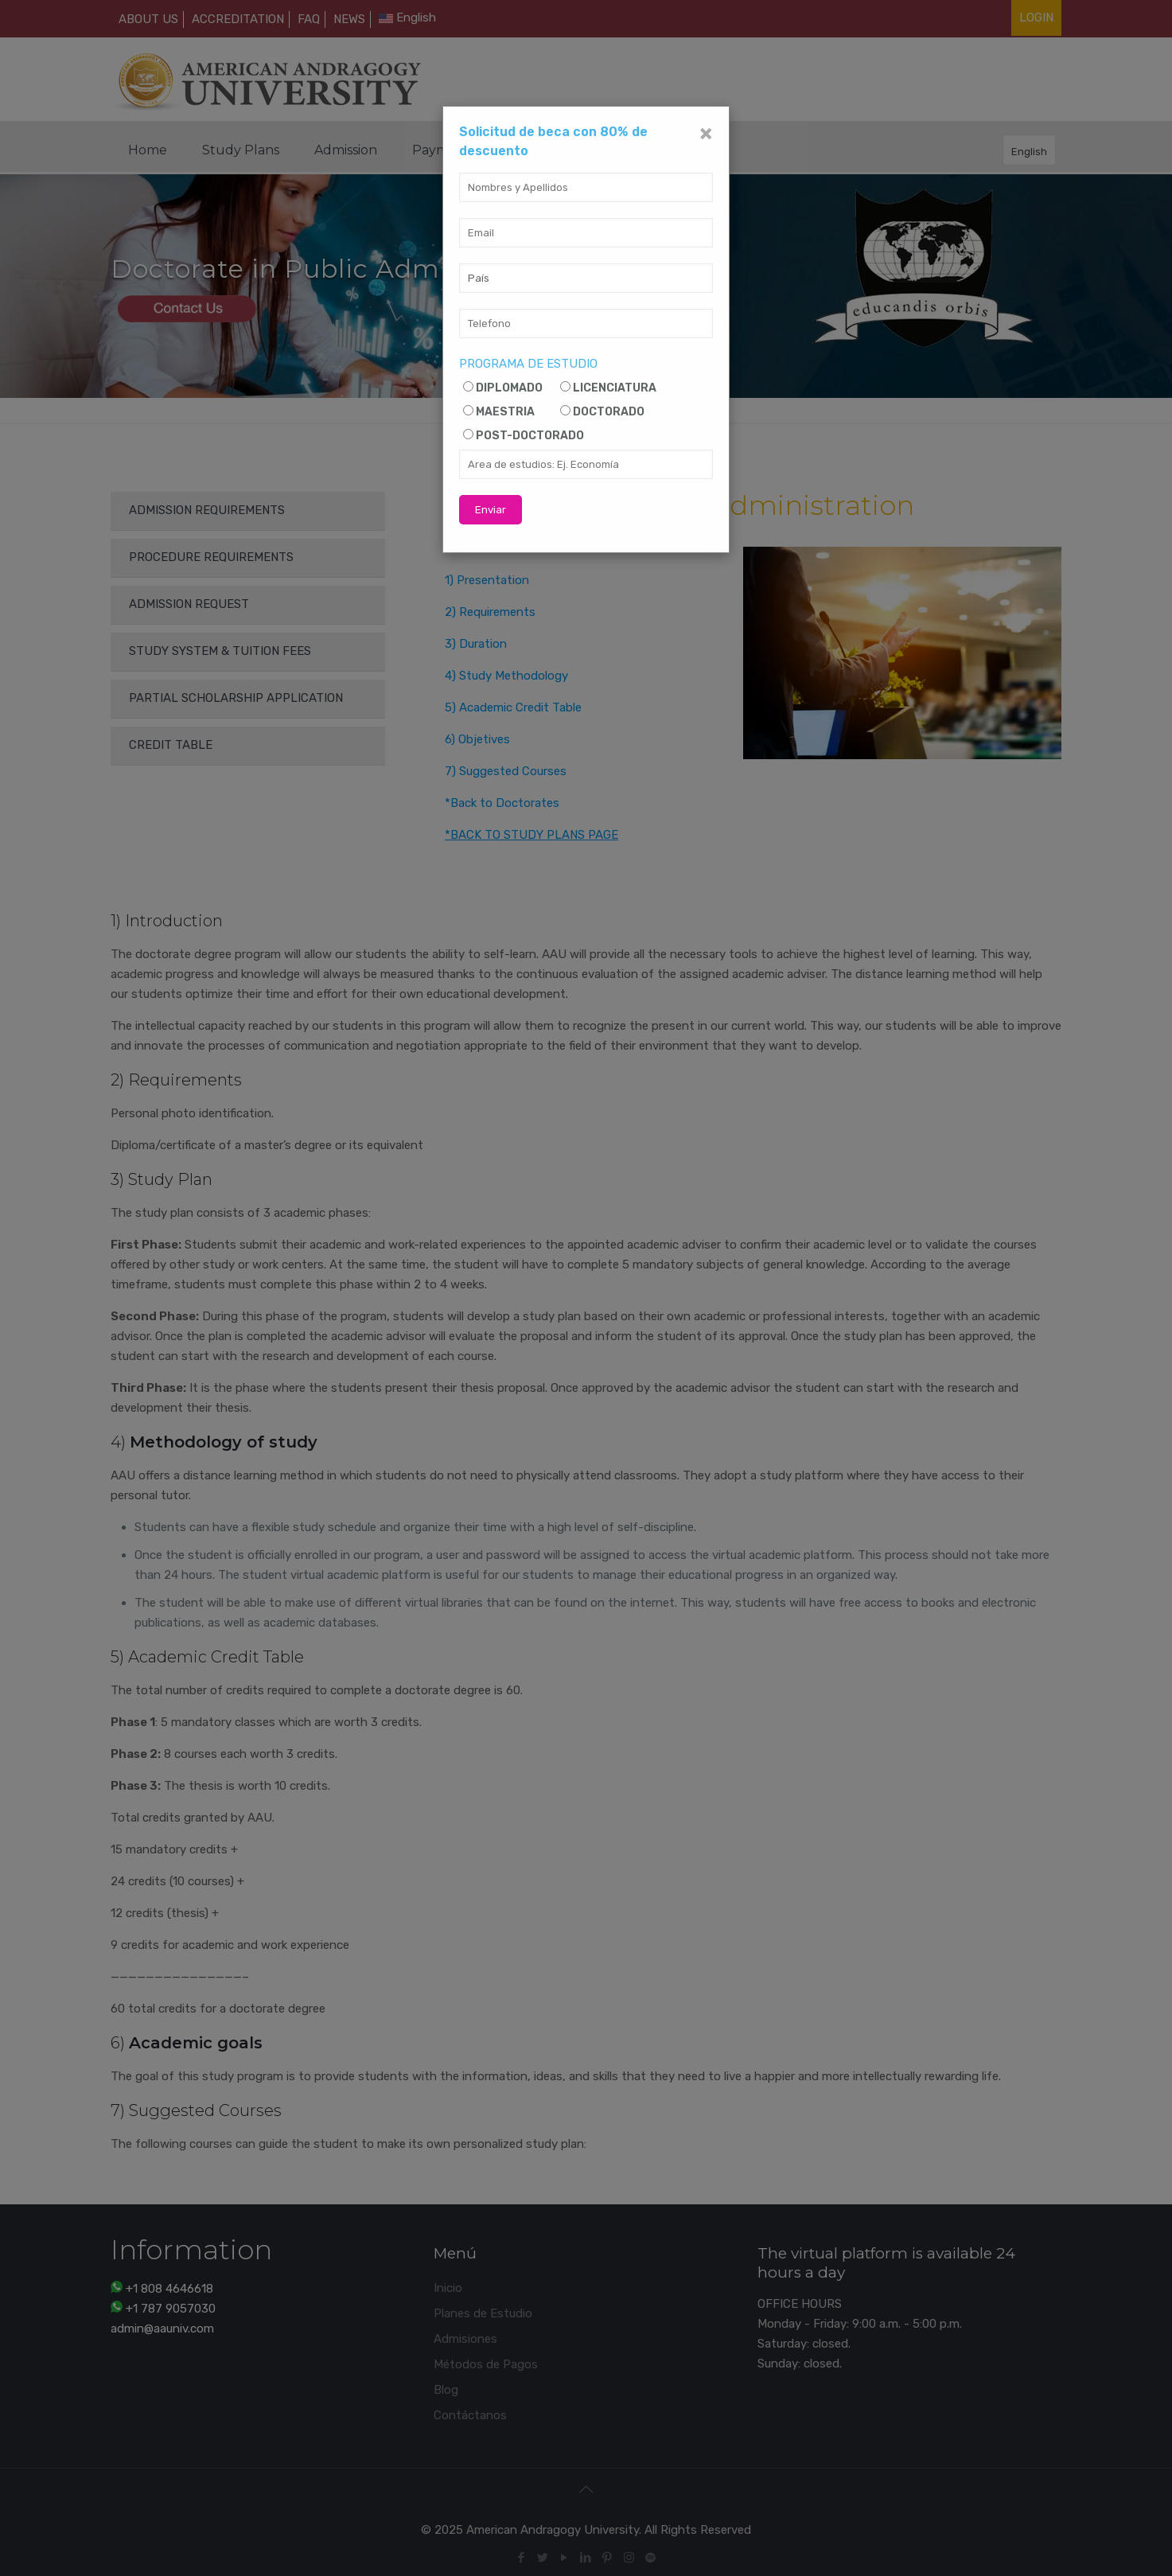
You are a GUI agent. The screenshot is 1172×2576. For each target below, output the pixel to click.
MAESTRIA (505, 412)
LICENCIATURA (614, 388)
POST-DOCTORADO (530, 435)
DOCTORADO (608, 412)
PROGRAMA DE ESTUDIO (528, 364)
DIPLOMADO (509, 388)
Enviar (490, 510)
